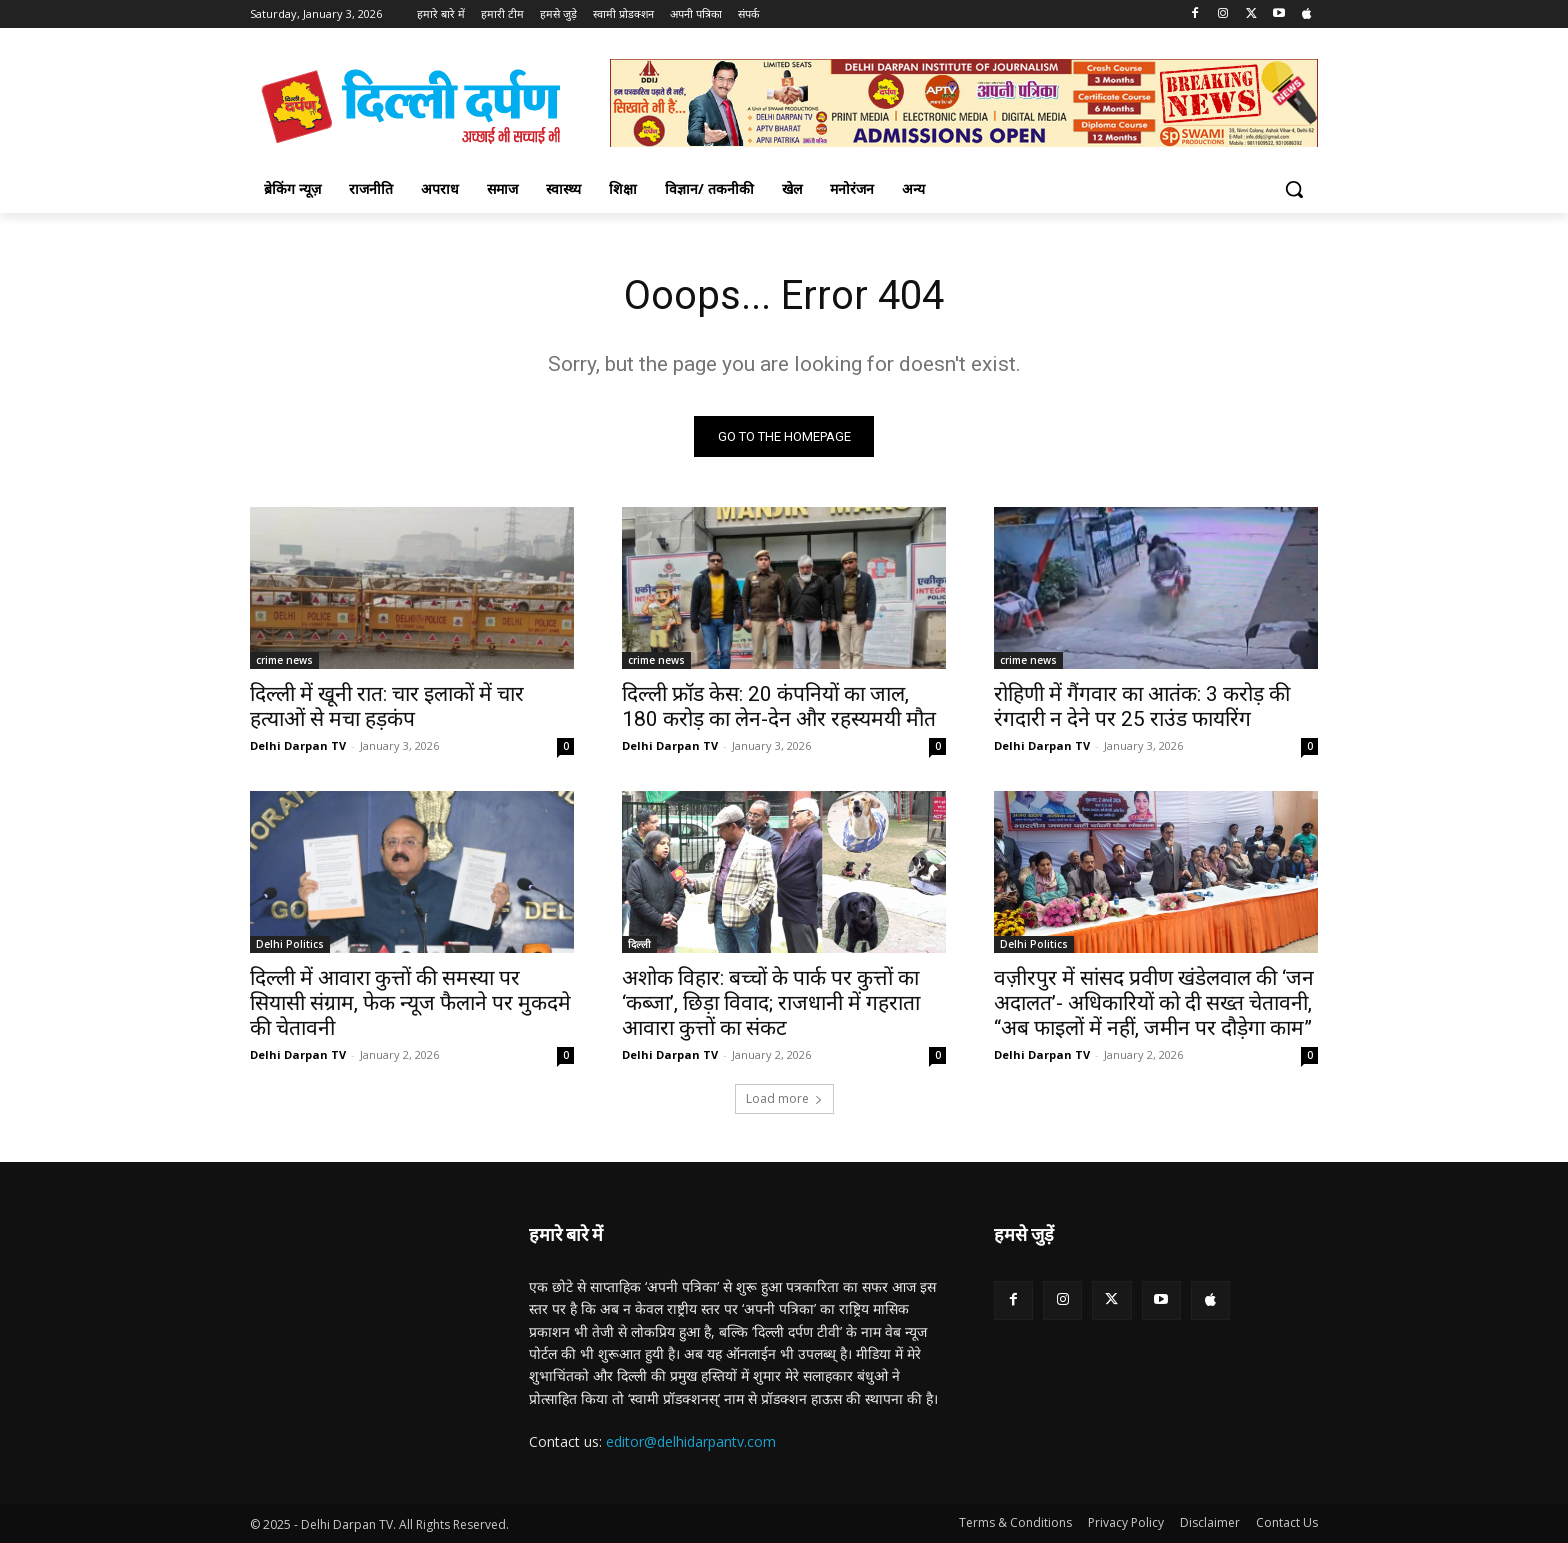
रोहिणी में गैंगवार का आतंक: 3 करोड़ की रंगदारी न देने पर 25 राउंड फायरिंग (1142, 706)
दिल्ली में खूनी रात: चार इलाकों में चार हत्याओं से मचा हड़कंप (387, 706)
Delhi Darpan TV (298, 745)
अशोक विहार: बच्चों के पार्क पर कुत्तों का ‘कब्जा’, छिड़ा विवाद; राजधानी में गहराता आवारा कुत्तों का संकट (771, 1003)
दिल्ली (639, 944)
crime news (284, 660)
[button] (1294, 189)
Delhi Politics (290, 944)
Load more (784, 1098)
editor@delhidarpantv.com (691, 1441)
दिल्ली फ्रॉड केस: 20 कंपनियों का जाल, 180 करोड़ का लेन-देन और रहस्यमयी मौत (779, 706)
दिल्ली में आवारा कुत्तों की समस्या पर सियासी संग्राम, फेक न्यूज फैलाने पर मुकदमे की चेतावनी (410, 1003)
